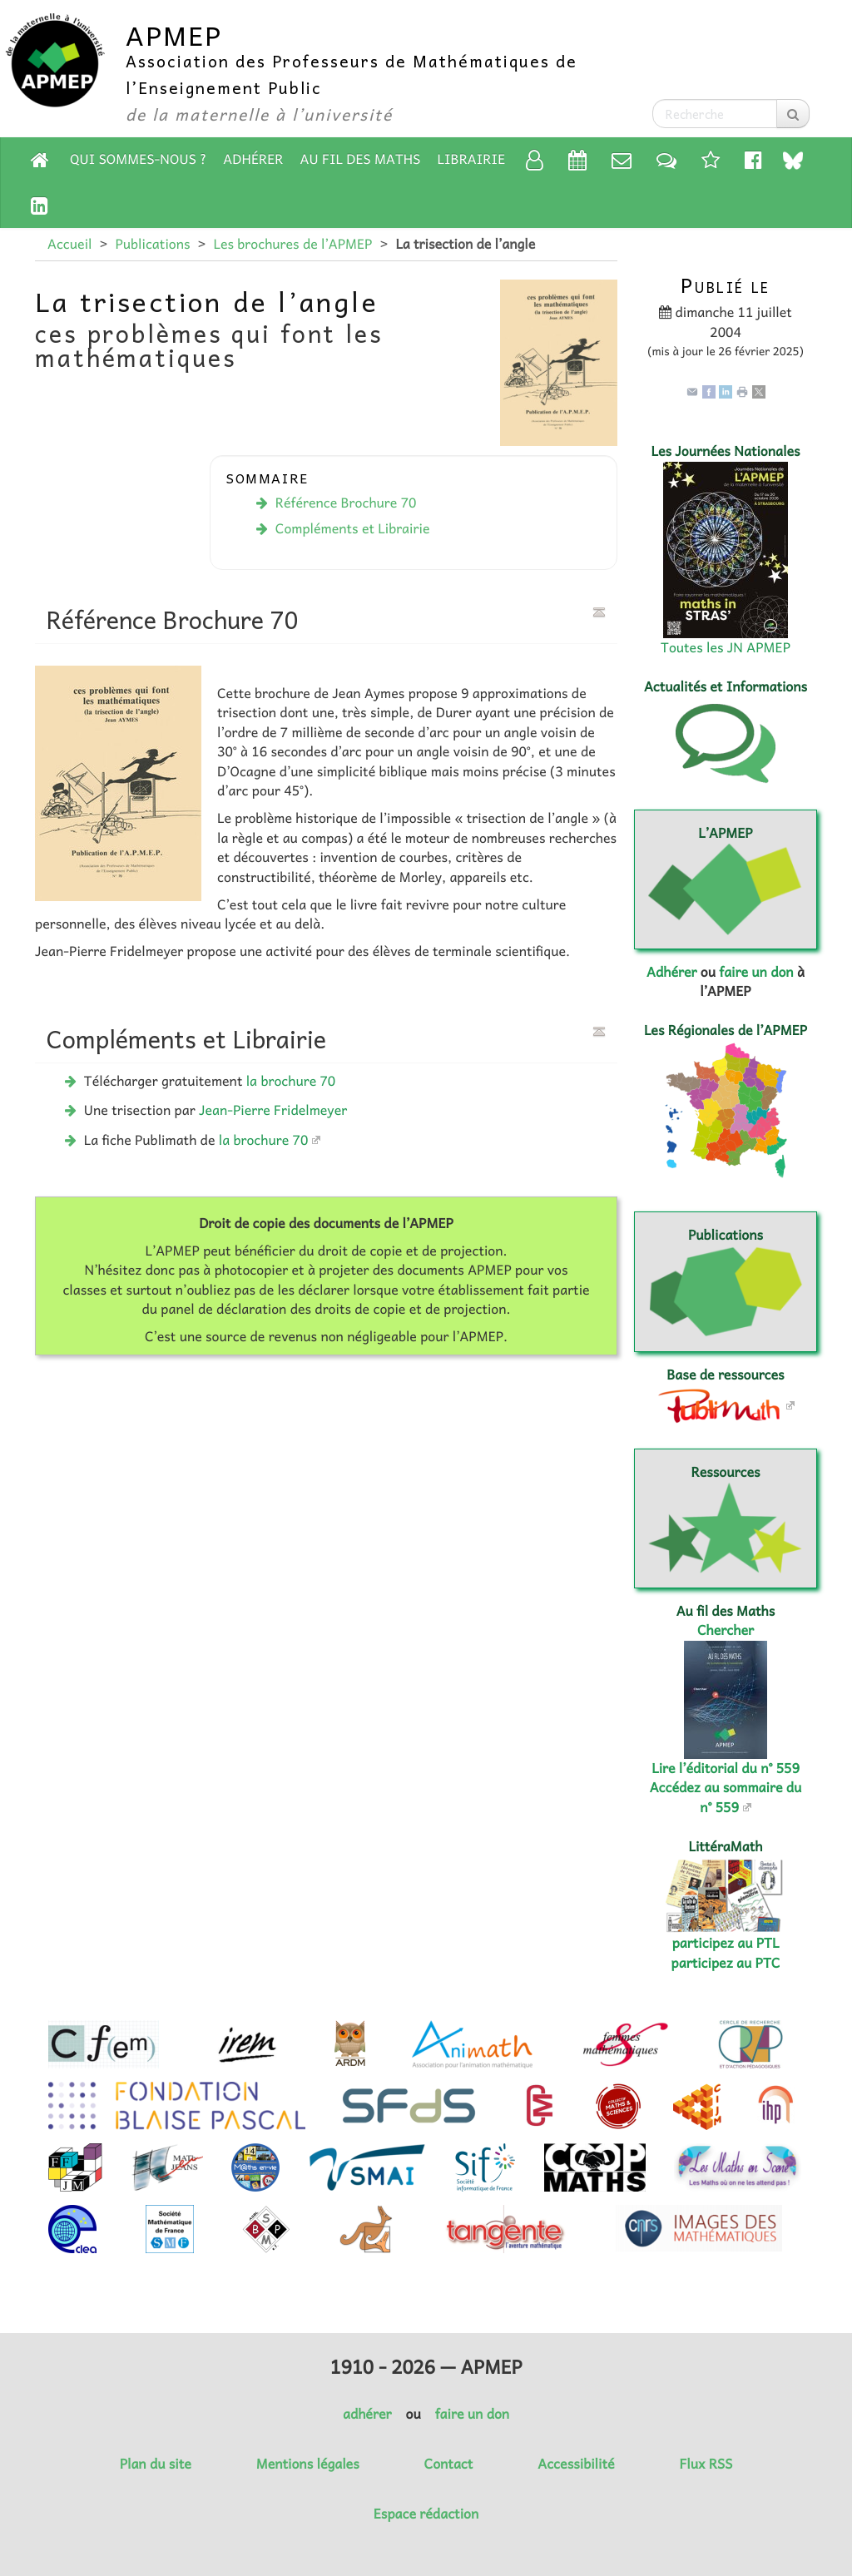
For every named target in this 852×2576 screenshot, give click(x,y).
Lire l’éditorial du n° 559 (725, 1768)
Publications (152, 244)
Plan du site (155, 2463)
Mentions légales (307, 2463)
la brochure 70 (291, 1081)
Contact (448, 2463)
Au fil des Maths (360, 159)
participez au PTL (726, 1943)
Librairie (472, 159)
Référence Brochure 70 (346, 502)
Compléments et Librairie (352, 528)
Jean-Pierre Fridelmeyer (273, 1110)
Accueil (69, 244)
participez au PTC (725, 1963)
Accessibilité (575, 2463)
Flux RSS (705, 2463)
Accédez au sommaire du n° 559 (726, 1796)
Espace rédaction (426, 2513)
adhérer (367, 2414)
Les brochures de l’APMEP (292, 244)
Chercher (725, 1630)
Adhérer (253, 159)
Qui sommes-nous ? (138, 159)
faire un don (756, 972)
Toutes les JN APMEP (725, 647)
